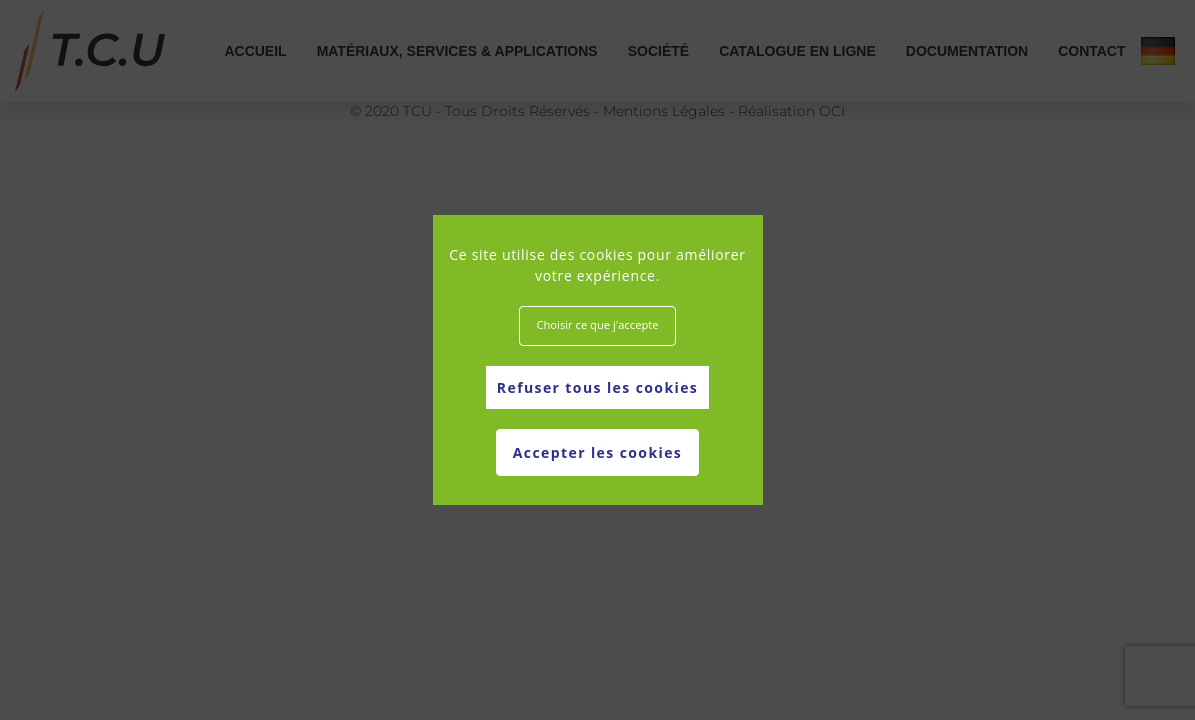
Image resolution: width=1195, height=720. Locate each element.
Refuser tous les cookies (597, 387)
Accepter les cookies (597, 452)
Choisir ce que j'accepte (597, 324)
